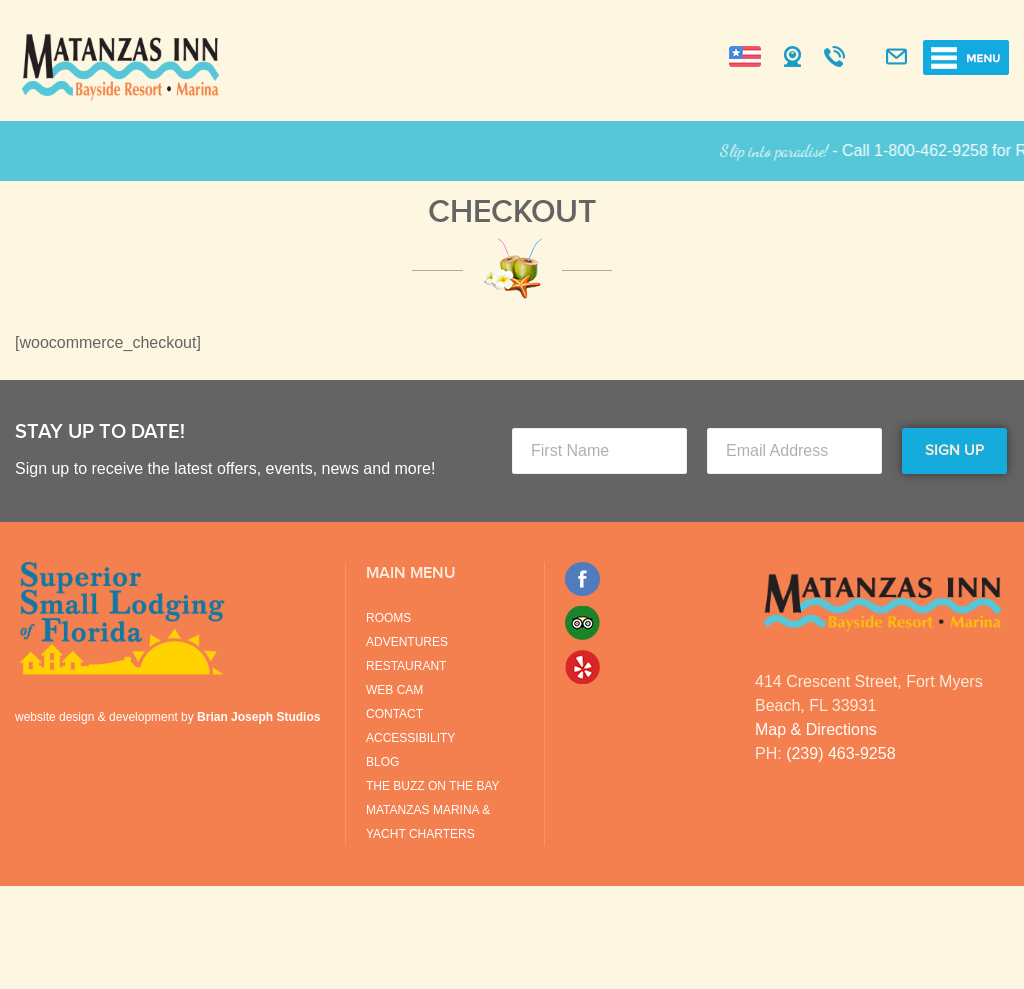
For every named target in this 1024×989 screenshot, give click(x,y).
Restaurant (406, 666)
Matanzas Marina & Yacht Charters (428, 822)
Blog (382, 762)
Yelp (582, 667)
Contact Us (896, 58)
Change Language (745, 56)
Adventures (407, 642)
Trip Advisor (582, 623)
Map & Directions (816, 729)
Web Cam (394, 690)
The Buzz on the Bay (433, 786)
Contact (394, 714)
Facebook (582, 579)
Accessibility (410, 738)
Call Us (834, 58)
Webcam (792, 58)
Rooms (388, 618)
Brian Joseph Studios (258, 717)
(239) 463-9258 (840, 753)
